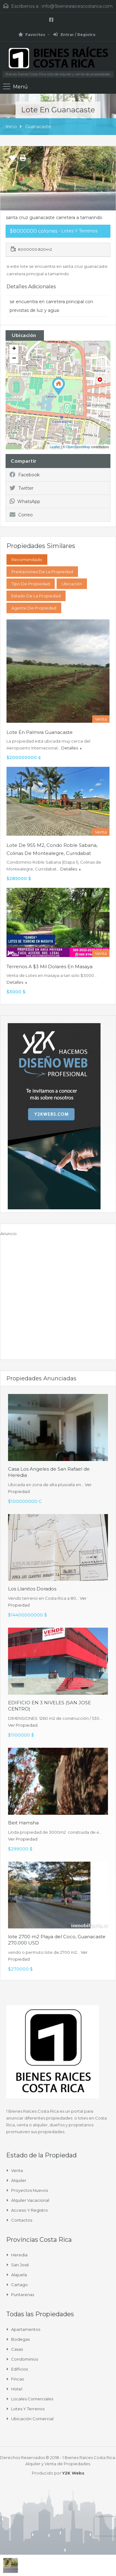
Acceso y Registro (29, 2210)
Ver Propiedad (22, 1725)
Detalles (71, 747)
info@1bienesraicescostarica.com (77, 6)
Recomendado (26, 559)
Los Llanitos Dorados (32, 1589)
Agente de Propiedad (33, 607)
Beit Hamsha (23, 1823)
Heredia (19, 2254)
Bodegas (20, 2339)
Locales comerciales (32, 2398)
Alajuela (19, 2274)
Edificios (19, 2369)
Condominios (24, 2359)
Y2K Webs (73, 2472)
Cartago (19, 2284)
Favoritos (31, 34)
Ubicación (72, 583)
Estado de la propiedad (36, 595)
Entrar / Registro (74, 34)
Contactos (21, 2220)
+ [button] (14, 349)
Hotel (16, 2388)
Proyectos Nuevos (29, 2190)
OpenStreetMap (78, 447)
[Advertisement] (58, 1295)
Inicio (11, 126)
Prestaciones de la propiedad (42, 571)
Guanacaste (38, 126)
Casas (17, 2349)
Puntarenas (22, 2294)
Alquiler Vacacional (30, 2200)
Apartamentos (25, 2329)
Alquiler (18, 2180)
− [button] (14, 358)
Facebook (25, 475)
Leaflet (55, 447)
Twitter (21, 488)
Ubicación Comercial (32, 2418)
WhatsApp (25, 501)
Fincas (17, 2378)
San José (20, 2264)
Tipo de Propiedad (30, 583)
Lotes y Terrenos (28, 2408)
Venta (17, 2170)
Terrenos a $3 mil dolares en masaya (49, 966)
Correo (21, 515)
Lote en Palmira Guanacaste (39, 732)
